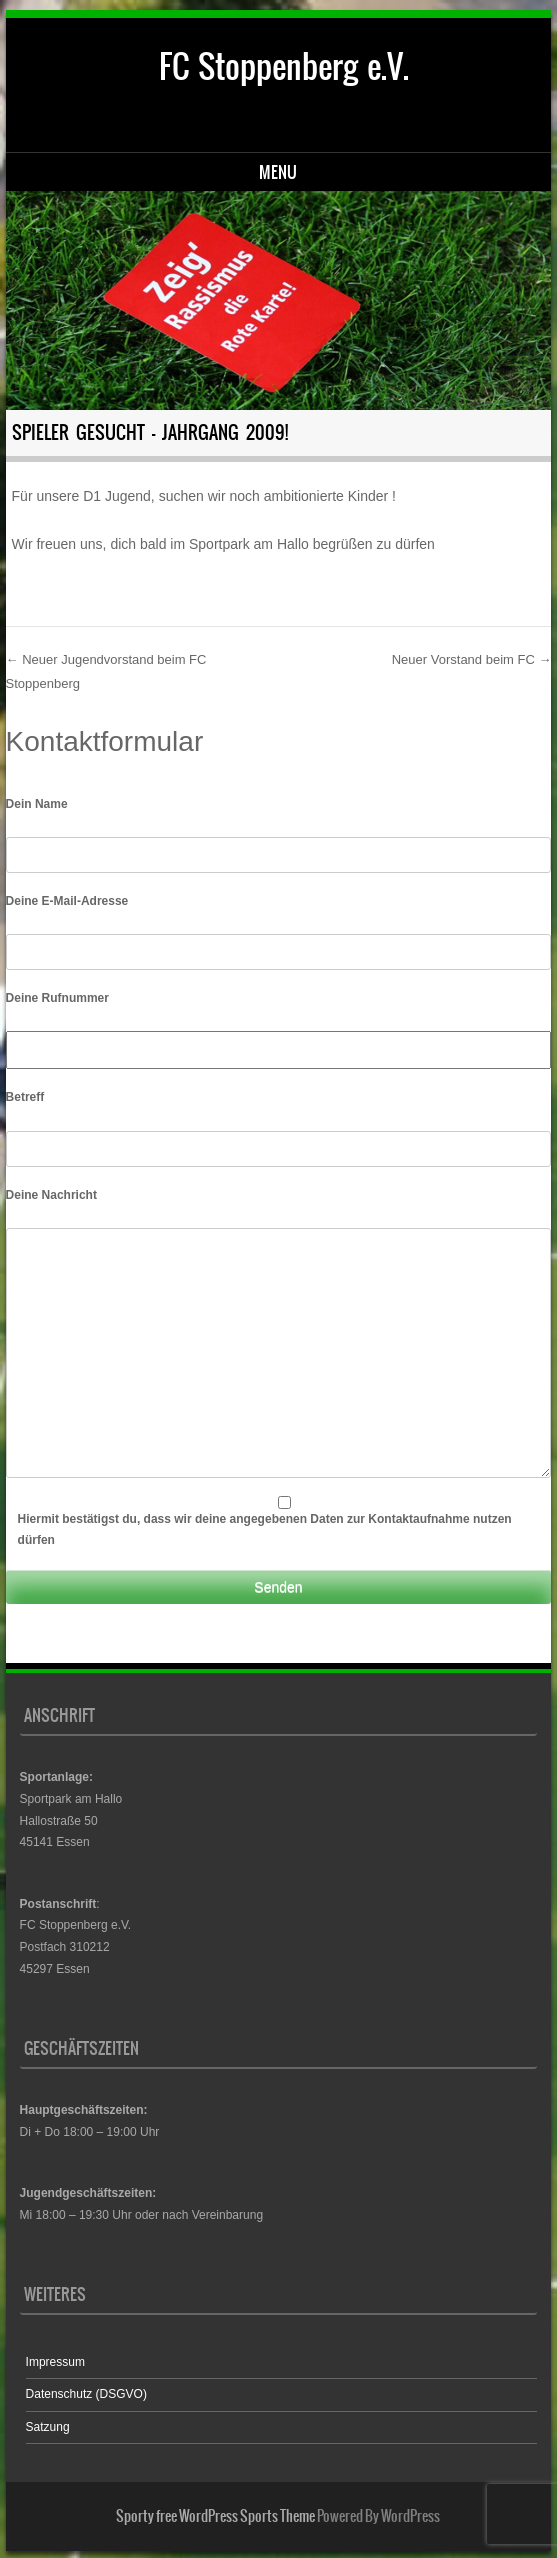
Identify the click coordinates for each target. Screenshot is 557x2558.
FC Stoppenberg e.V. (284, 66)
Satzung (48, 2427)
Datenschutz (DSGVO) (86, 2394)
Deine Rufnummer (57, 998)
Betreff (25, 1097)
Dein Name (37, 804)
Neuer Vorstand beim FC (472, 659)
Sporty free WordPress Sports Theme (215, 2516)
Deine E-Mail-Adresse (67, 901)
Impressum (55, 2362)
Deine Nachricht (51, 1195)
